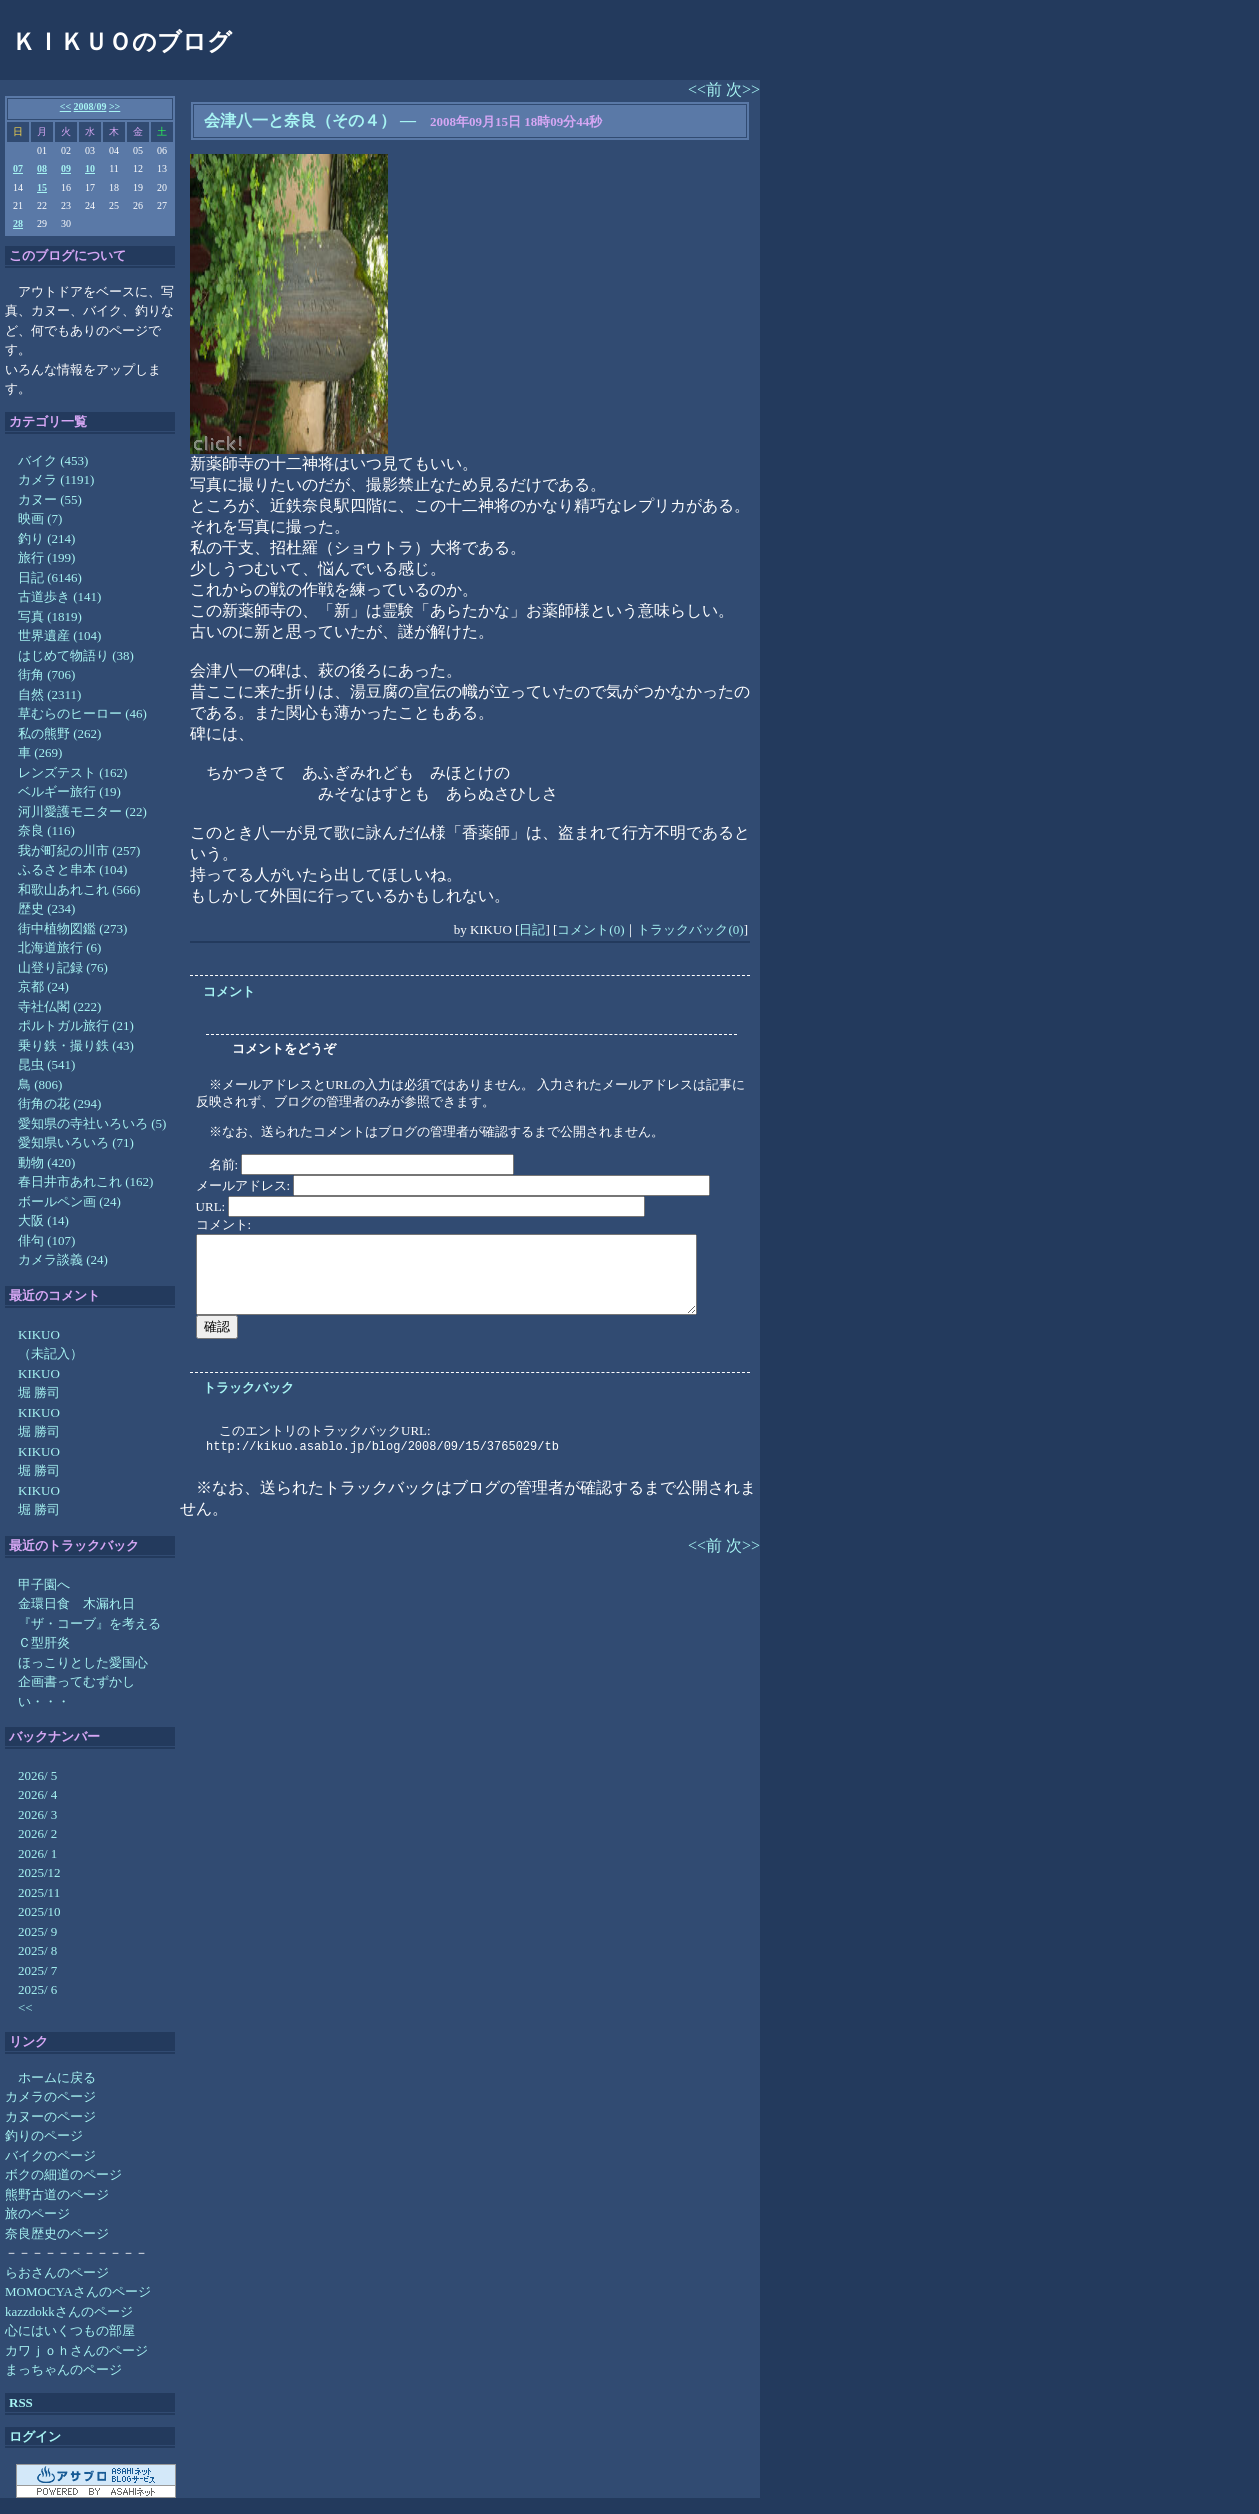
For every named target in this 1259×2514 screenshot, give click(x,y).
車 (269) (40, 752)
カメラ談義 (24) (63, 1259)
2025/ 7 (37, 1970)
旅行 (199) (46, 557)
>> (114, 106)
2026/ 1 (37, 1853)
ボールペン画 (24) (69, 1201)
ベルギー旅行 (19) (69, 791)
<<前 (707, 89)
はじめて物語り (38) (76, 655)
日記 (532, 929)
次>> (743, 89)
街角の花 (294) (59, 1103)
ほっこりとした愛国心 (83, 1662)
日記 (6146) (50, 577)
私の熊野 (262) (59, 733)
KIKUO (39, 1334)
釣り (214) (46, 538)
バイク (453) (53, 460)
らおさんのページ (57, 2272)
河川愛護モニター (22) (82, 811)
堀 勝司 (39, 1392)
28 (18, 223)
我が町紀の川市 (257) (79, 850)
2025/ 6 (37, 1989)
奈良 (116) (46, 830)
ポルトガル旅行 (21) (76, 1025)
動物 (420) (46, 1162)
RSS (21, 2402)
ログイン (35, 2436)
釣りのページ (44, 2135)
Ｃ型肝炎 (44, 1642)
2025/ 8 (37, 1950)
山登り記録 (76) (63, 967)
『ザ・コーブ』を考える (89, 1623)
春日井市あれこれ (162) (85, 1181)
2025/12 (39, 1872)
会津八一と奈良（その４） (300, 120)
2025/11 (39, 1892)
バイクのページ (50, 2155)
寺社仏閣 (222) (59, 1006)
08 (42, 168)
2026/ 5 (37, 1775)
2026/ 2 (37, 1833)
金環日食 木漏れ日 (76, 1603)
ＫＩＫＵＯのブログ (122, 42)
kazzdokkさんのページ (69, 2311)
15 (42, 187)
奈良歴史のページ (57, 2233)
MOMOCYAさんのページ (78, 2291)
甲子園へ (44, 1584)
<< (65, 106)
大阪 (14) (43, 1220)
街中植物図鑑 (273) (72, 928)
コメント (229, 991)
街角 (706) (46, 674)
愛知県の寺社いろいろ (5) (92, 1123)
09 (66, 168)
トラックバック (248, 1387)
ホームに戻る (57, 2077)
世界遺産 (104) (59, 635)
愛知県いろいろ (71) (76, 1142)
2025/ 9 (37, 1931)
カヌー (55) (50, 499)
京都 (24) (43, 986)
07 (18, 168)
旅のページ (37, 2213)
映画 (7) (40, 518)
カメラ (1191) (56, 479)
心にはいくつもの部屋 (70, 2330)
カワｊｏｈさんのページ (76, 2350)
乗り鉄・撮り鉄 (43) (76, 1045)
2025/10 (39, 1911)
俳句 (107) (46, 1240)
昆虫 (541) (46, 1064)
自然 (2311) (49, 694)
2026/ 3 (37, 1814)
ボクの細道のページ (63, 2174)
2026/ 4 (37, 1794)
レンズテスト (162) (72, 772)
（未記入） (50, 1353)
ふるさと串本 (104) (72, 869)
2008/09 (90, 106)
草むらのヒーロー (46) (82, 713)
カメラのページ (50, 2096)
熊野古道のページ (57, 2194)
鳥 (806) (40, 1084)
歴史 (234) (46, 908)
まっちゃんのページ (63, 2369)
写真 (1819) (50, 616)
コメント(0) (590, 929)
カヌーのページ (50, 2116)
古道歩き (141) (59, 596)
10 (90, 168)
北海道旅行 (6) (59, 947)
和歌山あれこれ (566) (79, 889)
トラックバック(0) (690, 929)
